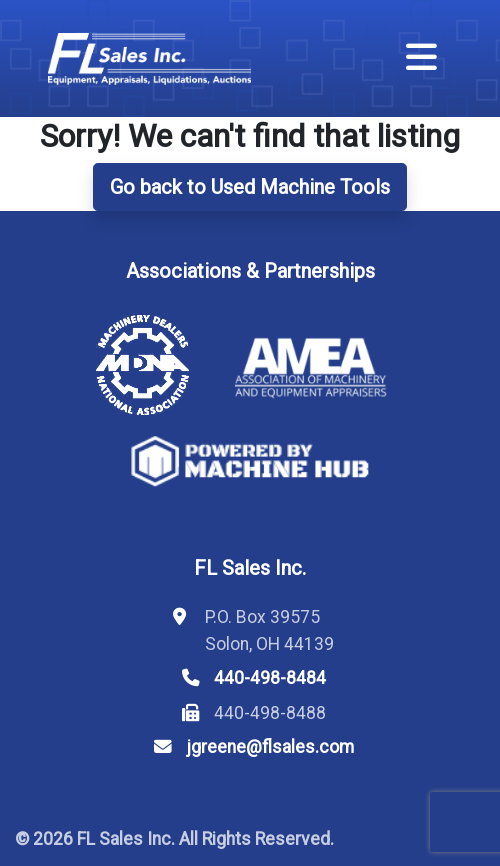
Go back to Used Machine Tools (250, 187)
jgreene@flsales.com (270, 747)
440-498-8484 (270, 678)
